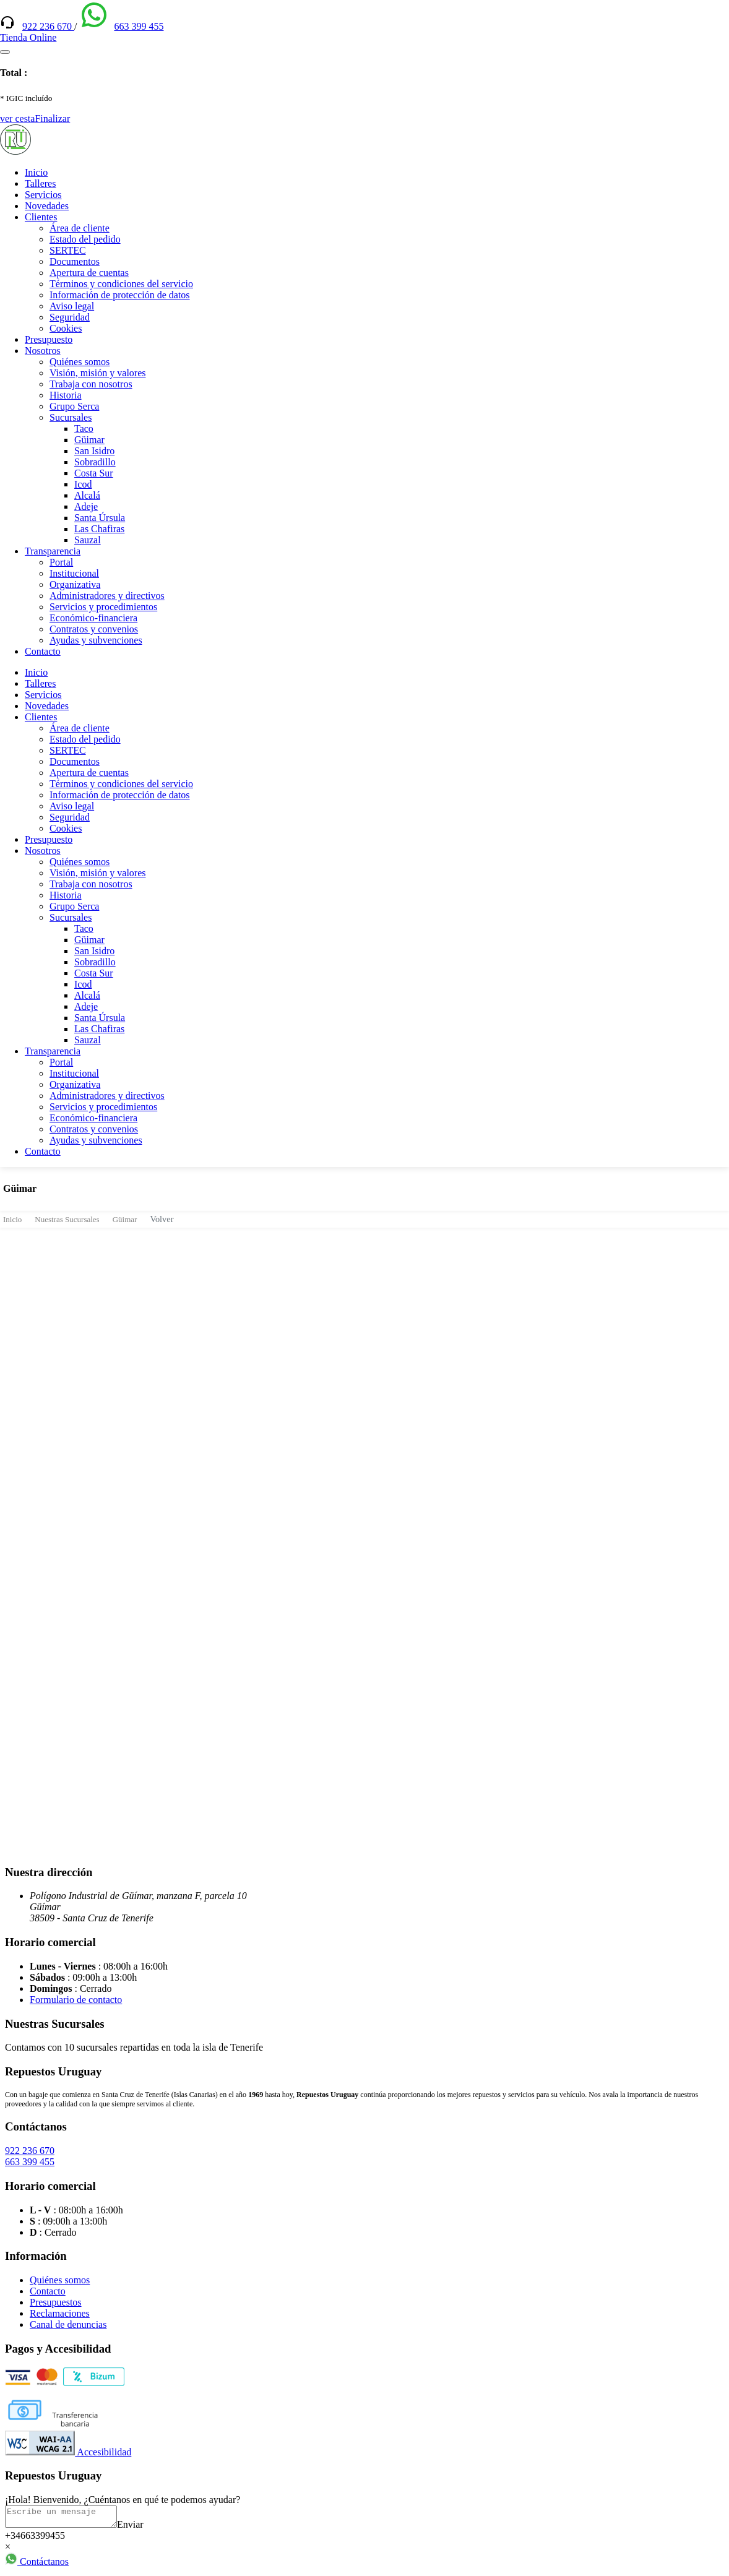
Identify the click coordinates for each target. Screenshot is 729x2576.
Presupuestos (56, 2302)
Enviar (142, 2528)
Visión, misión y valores (97, 373)
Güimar (89, 439)
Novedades (47, 205)
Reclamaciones (60, 2313)
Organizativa (75, 584)
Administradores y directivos (107, 595)
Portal (61, 562)
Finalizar (52, 118)
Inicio (36, 172)
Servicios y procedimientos (103, 606)
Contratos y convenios (94, 629)
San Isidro (94, 451)
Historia (66, 395)
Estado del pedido (85, 239)
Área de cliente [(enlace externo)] (80, 228)
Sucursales (71, 417)
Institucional (74, 573)
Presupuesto (48, 339)
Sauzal (87, 540)
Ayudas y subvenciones (96, 640)
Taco (83, 428)
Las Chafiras (99, 528)
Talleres (40, 183)
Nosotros (43, 350)
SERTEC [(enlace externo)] (68, 250)
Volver (161, 1219)
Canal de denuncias (68, 2324)
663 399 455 (138, 26)
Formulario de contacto (76, 1999)
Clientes (41, 217)
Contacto (43, 651)
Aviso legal (72, 306)
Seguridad (70, 317)
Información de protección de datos (120, 295)
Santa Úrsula (99, 517)
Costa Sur (93, 473)
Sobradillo (95, 462)
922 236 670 (48, 26)
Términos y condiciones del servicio (121, 283)
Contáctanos (37, 2565)
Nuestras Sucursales (67, 1219)
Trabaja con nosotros (91, 384)
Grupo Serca (74, 406)
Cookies (66, 328)
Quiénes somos (80, 361)
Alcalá (87, 495)
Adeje (86, 506)
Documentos (75, 261)
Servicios (43, 194)
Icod (83, 484)
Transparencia (52, 551)
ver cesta (17, 118)
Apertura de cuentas (89, 272)
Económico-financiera (93, 618)
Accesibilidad (68, 2452)
